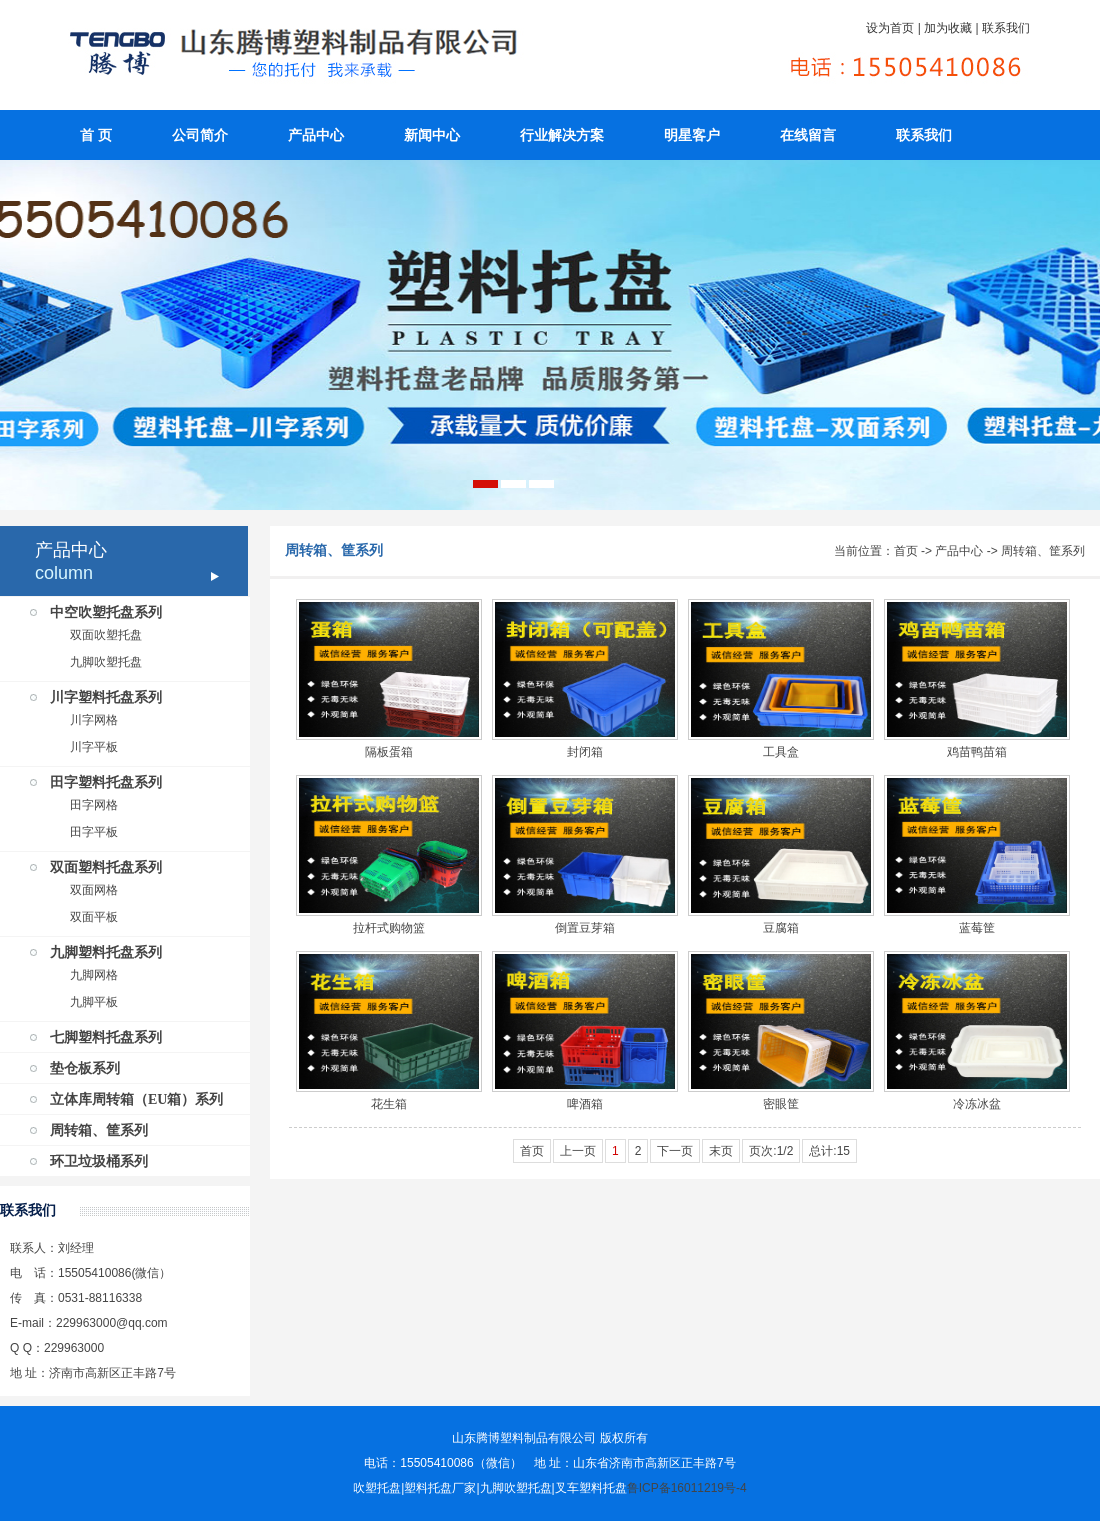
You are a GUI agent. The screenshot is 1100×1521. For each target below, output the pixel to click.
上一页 (578, 1151)
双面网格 (94, 890)
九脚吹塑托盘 (106, 662)
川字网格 (94, 720)
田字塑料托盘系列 (106, 782)
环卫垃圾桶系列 (99, 1161)
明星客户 (692, 135)
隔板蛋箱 (389, 752)
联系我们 (1006, 28)
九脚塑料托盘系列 (106, 952)
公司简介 (200, 135)
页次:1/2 (771, 1151)
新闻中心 (432, 135)
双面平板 (94, 917)
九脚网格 (94, 975)
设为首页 (890, 28)
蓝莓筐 (977, 928)
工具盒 (781, 752)
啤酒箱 (585, 1104)
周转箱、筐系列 (99, 1130)
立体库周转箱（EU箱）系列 (136, 1099)
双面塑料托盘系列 (106, 867)
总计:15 (829, 1151)
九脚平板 (94, 1002)
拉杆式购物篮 (389, 928)
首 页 (96, 135)
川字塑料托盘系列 (106, 697)
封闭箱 (585, 752)
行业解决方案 (562, 135)
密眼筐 (781, 1104)
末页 (721, 1151)
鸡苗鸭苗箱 (977, 752)
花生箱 (389, 1104)
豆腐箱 (781, 928)
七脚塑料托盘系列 (106, 1037)
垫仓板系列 (85, 1068)
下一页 (675, 1151)
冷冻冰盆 (977, 1104)
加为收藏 (948, 28)
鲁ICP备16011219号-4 (687, 1488)
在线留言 (808, 135)
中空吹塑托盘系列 (106, 612)
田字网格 (94, 805)
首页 (906, 551)
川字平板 (94, 747)
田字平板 (94, 832)
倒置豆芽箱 (585, 928)
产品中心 (316, 135)
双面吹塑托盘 (106, 635)
